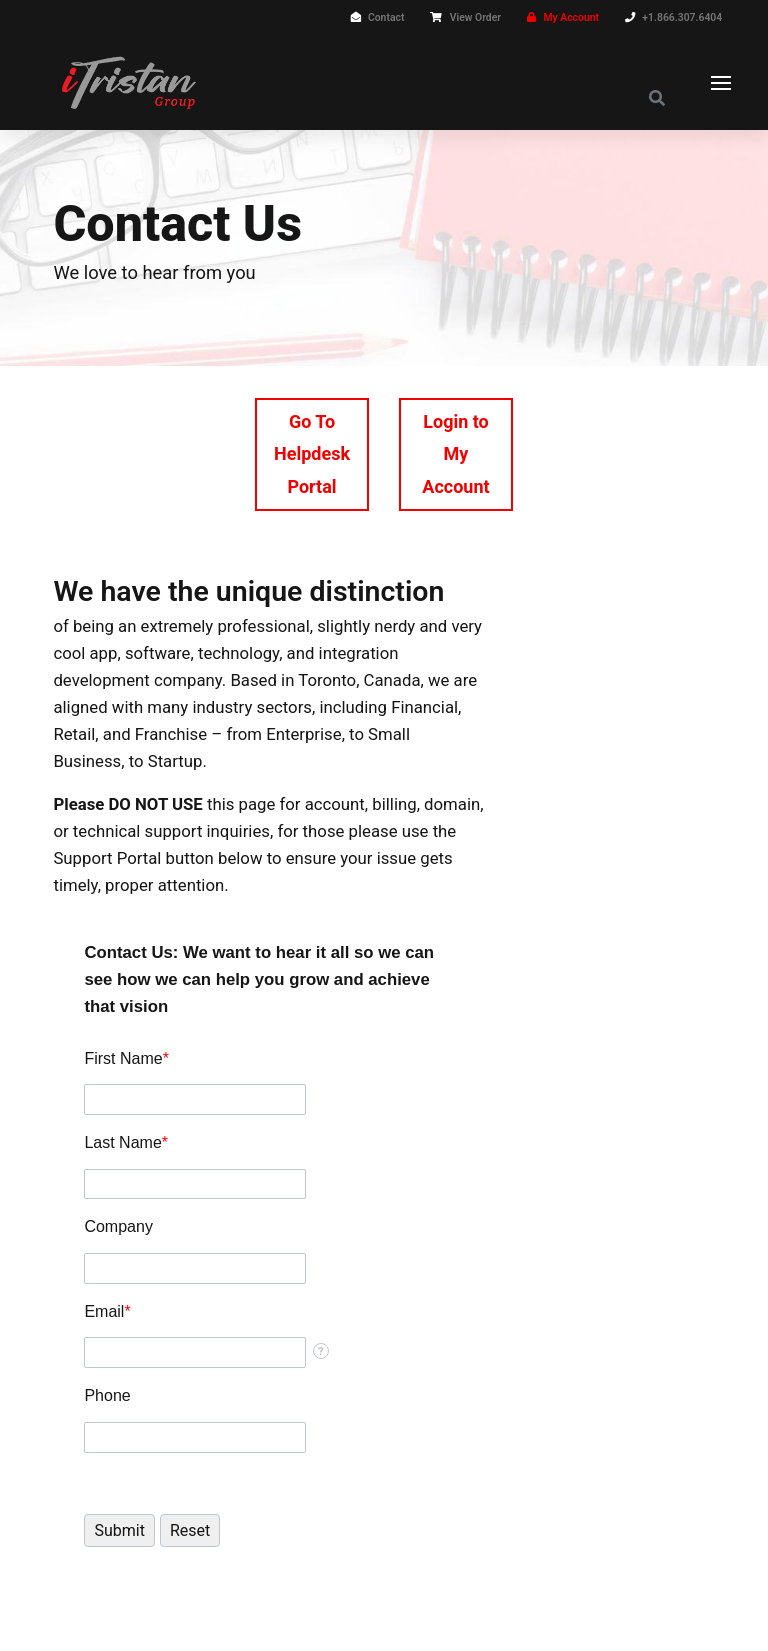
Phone (107, 1395)
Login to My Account (455, 454)
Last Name (126, 1142)
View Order (475, 17)
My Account (571, 17)
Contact (386, 17)
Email (107, 1311)
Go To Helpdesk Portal (312, 454)
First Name (126, 1058)
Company (118, 1226)
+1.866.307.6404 (682, 17)
